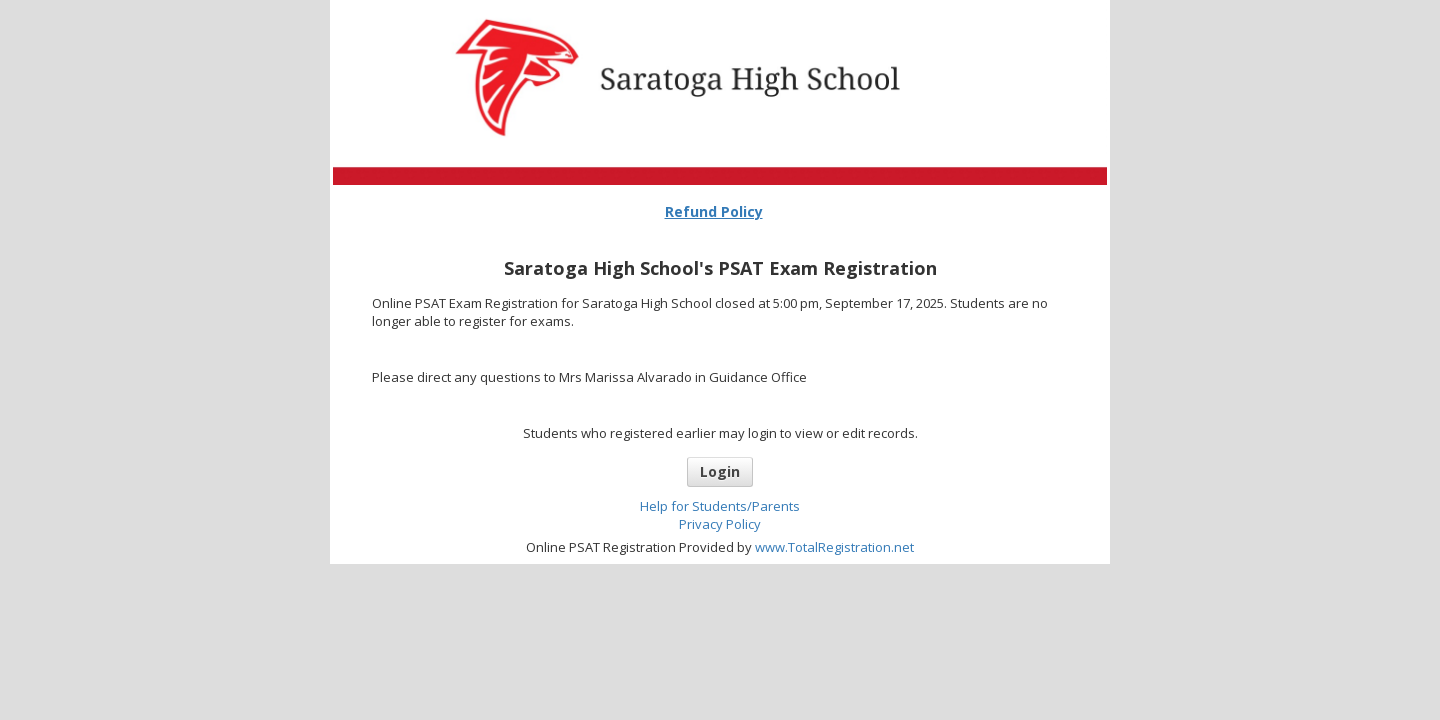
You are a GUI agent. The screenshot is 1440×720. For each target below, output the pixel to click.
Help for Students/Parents (720, 506)
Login (720, 471)
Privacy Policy (720, 524)
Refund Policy (714, 211)
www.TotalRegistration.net (834, 547)
